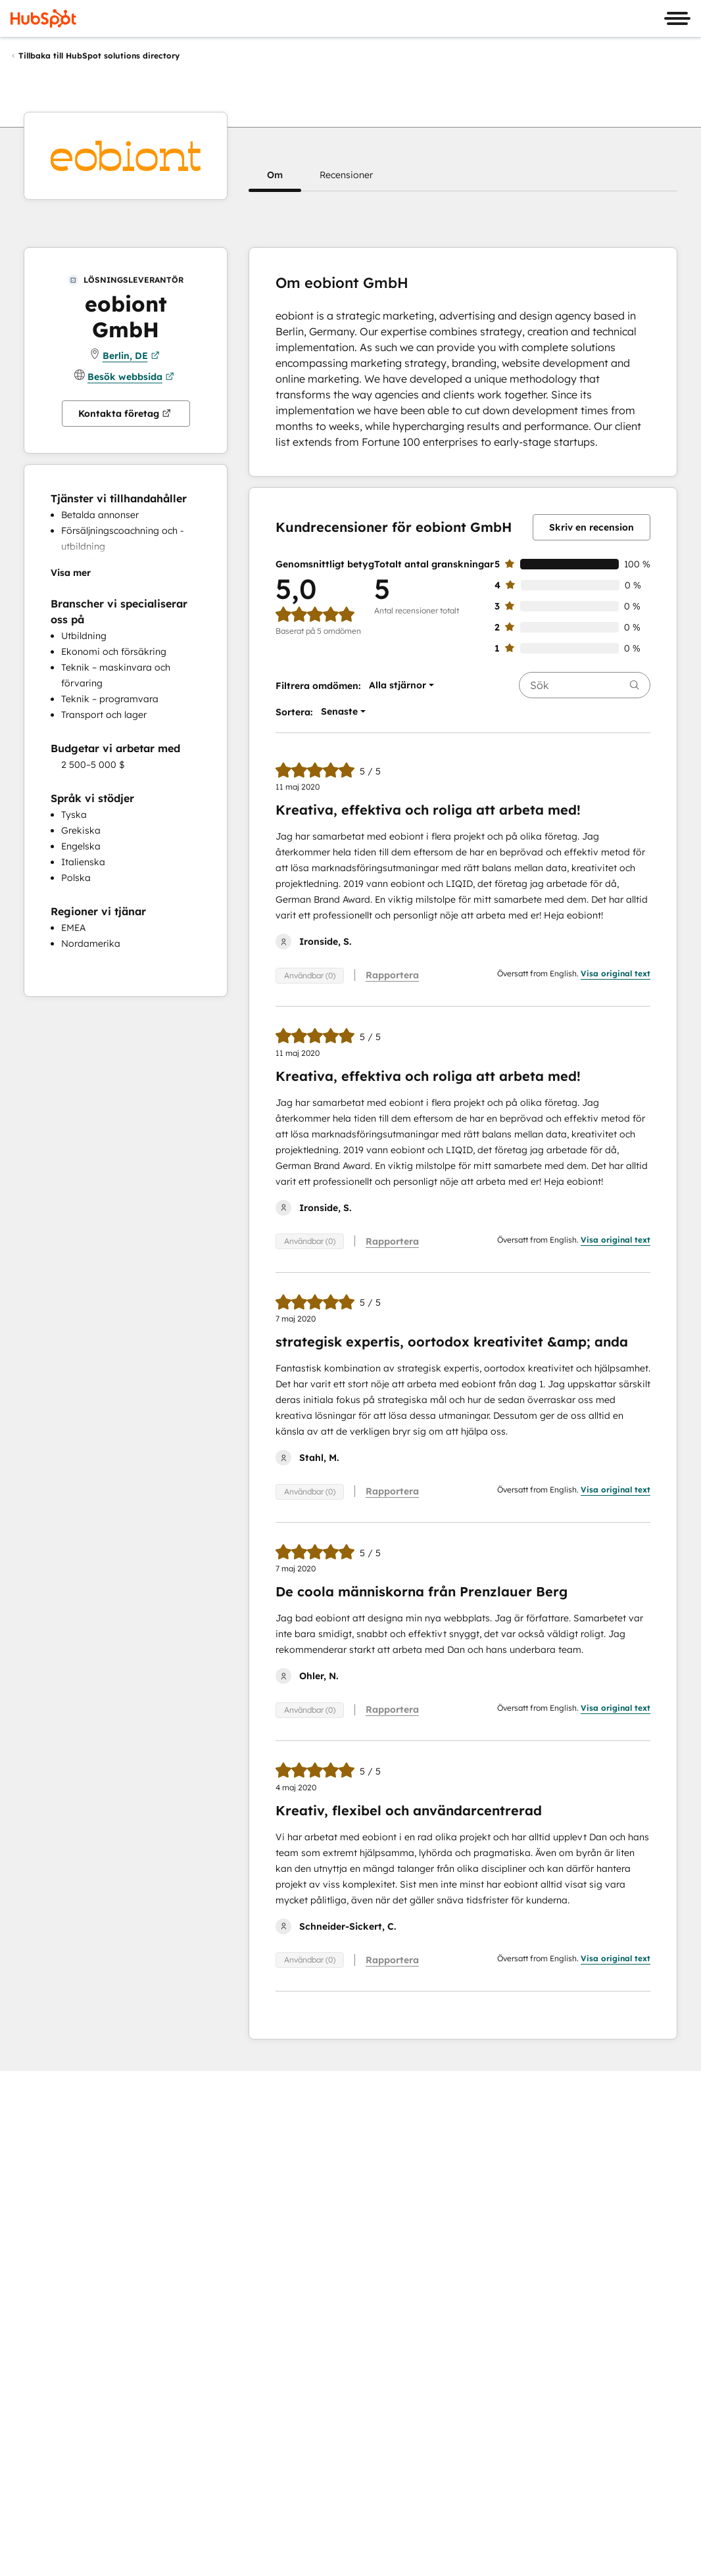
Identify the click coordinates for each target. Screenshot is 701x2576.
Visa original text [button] (615, 973)
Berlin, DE (131, 356)
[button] (275, 175)
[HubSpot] (43, 18)
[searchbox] (584, 685)
